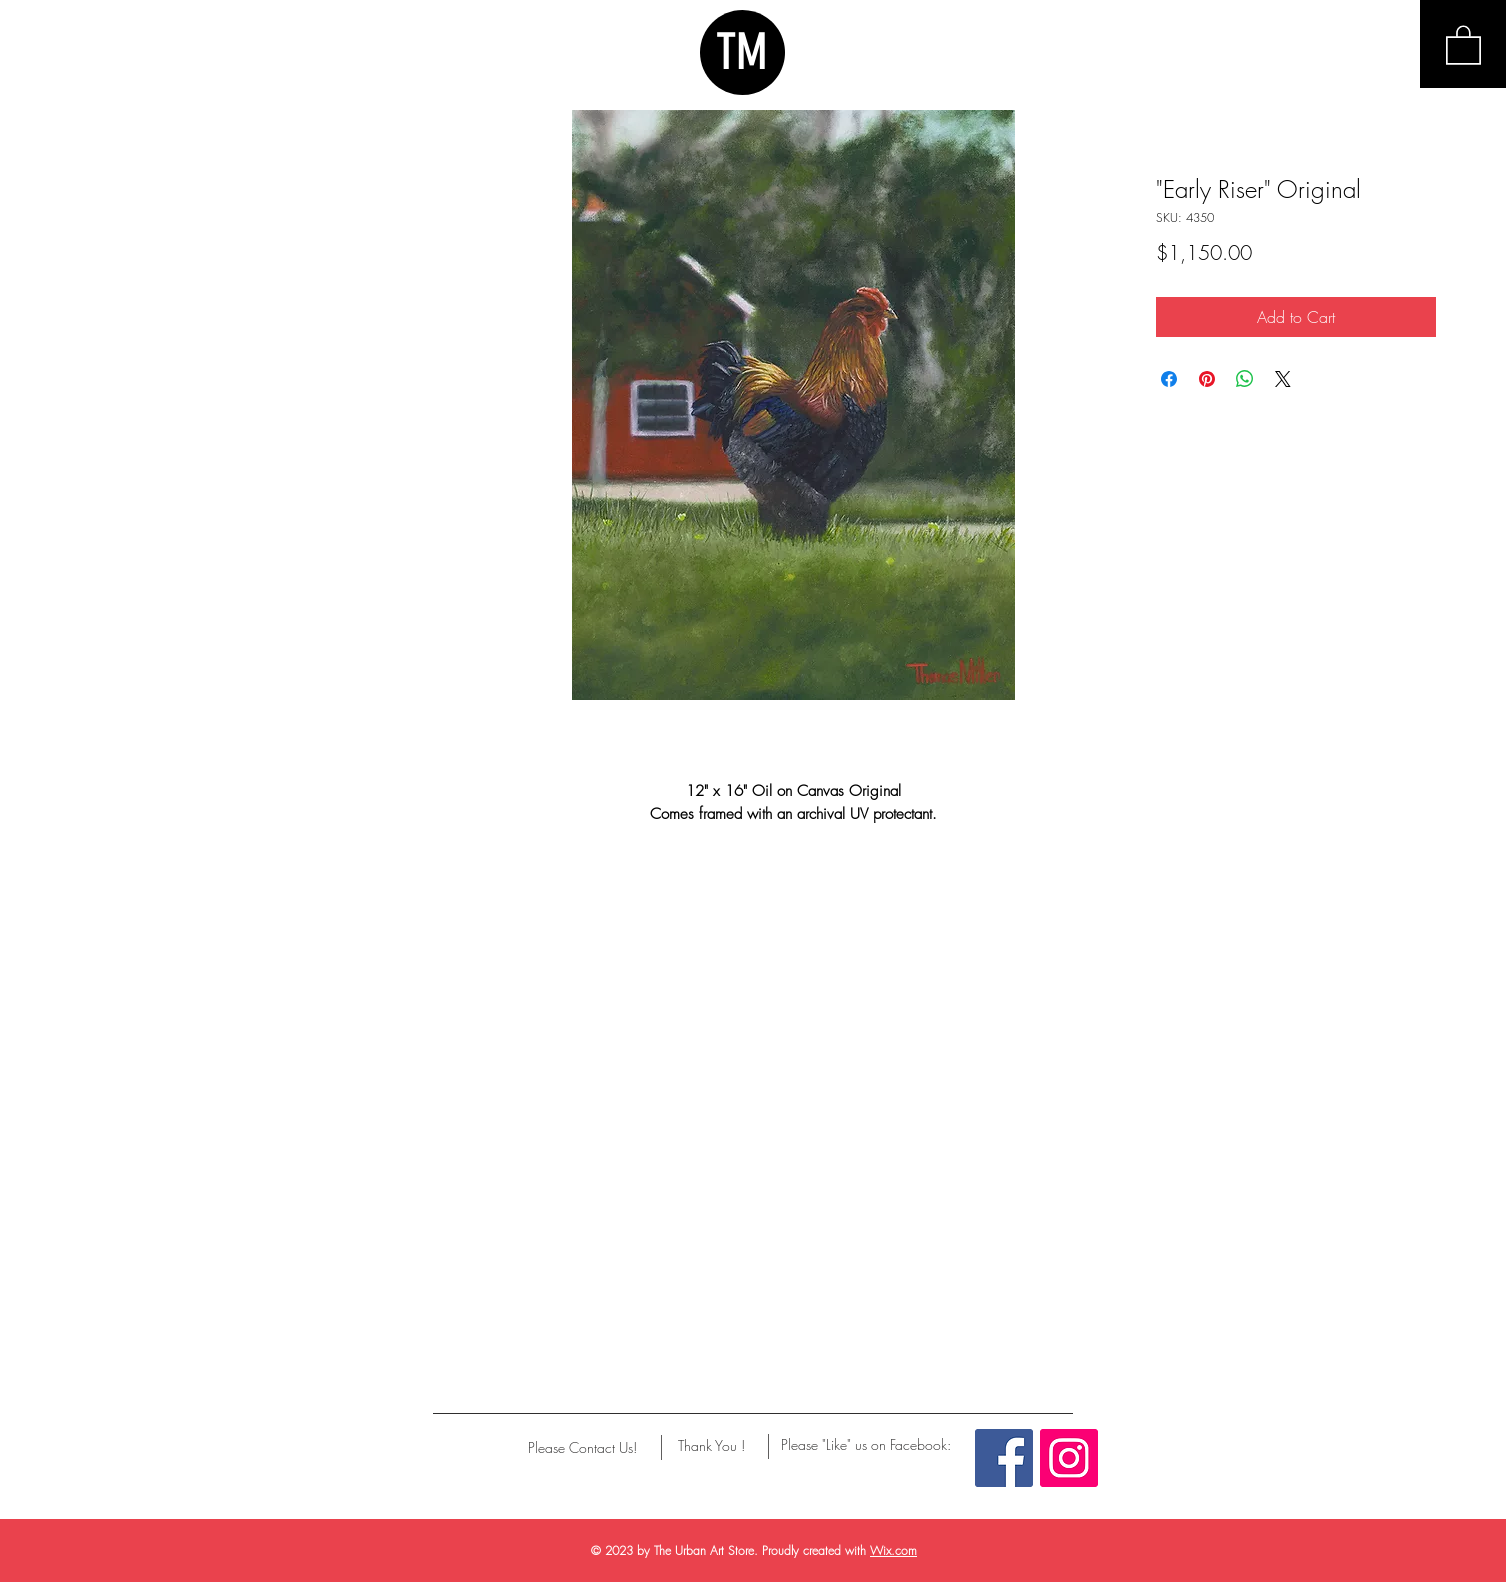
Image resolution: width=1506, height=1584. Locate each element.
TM (742, 52)
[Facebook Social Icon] (1004, 1458)
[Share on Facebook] (1169, 379)
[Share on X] (1283, 379)
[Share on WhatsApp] (1245, 379)
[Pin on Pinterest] (1207, 379)
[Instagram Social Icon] (1069, 1458)
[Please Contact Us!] (582, 1448)
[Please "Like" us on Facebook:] (866, 1445)
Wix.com (893, 1550)
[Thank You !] (711, 1446)
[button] (1463, 44)
